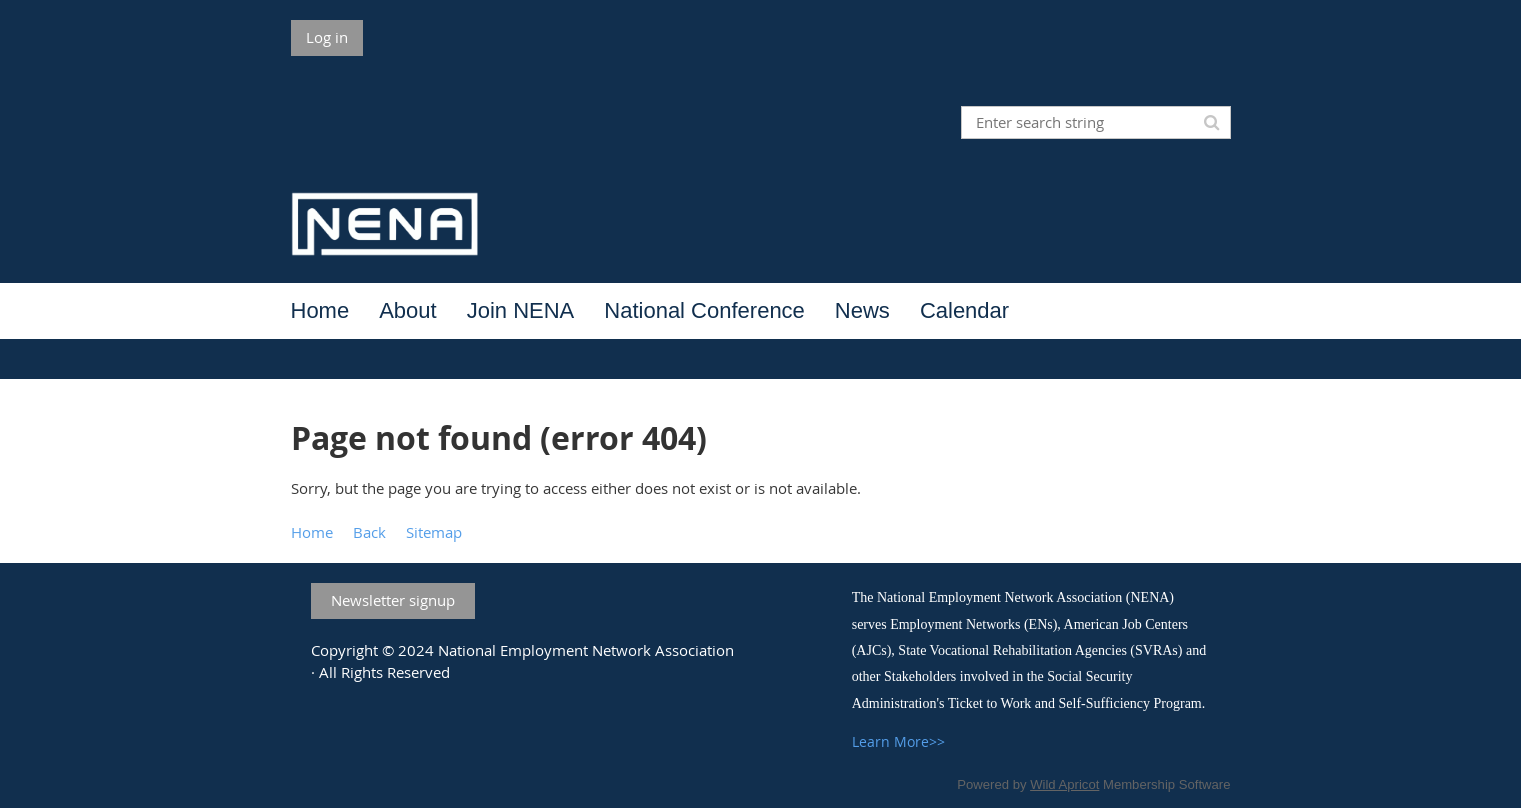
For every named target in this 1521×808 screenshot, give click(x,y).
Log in (327, 37)
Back (369, 532)
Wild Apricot (1064, 784)
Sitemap (434, 532)
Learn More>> (898, 741)
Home (312, 532)
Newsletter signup (393, 600)
